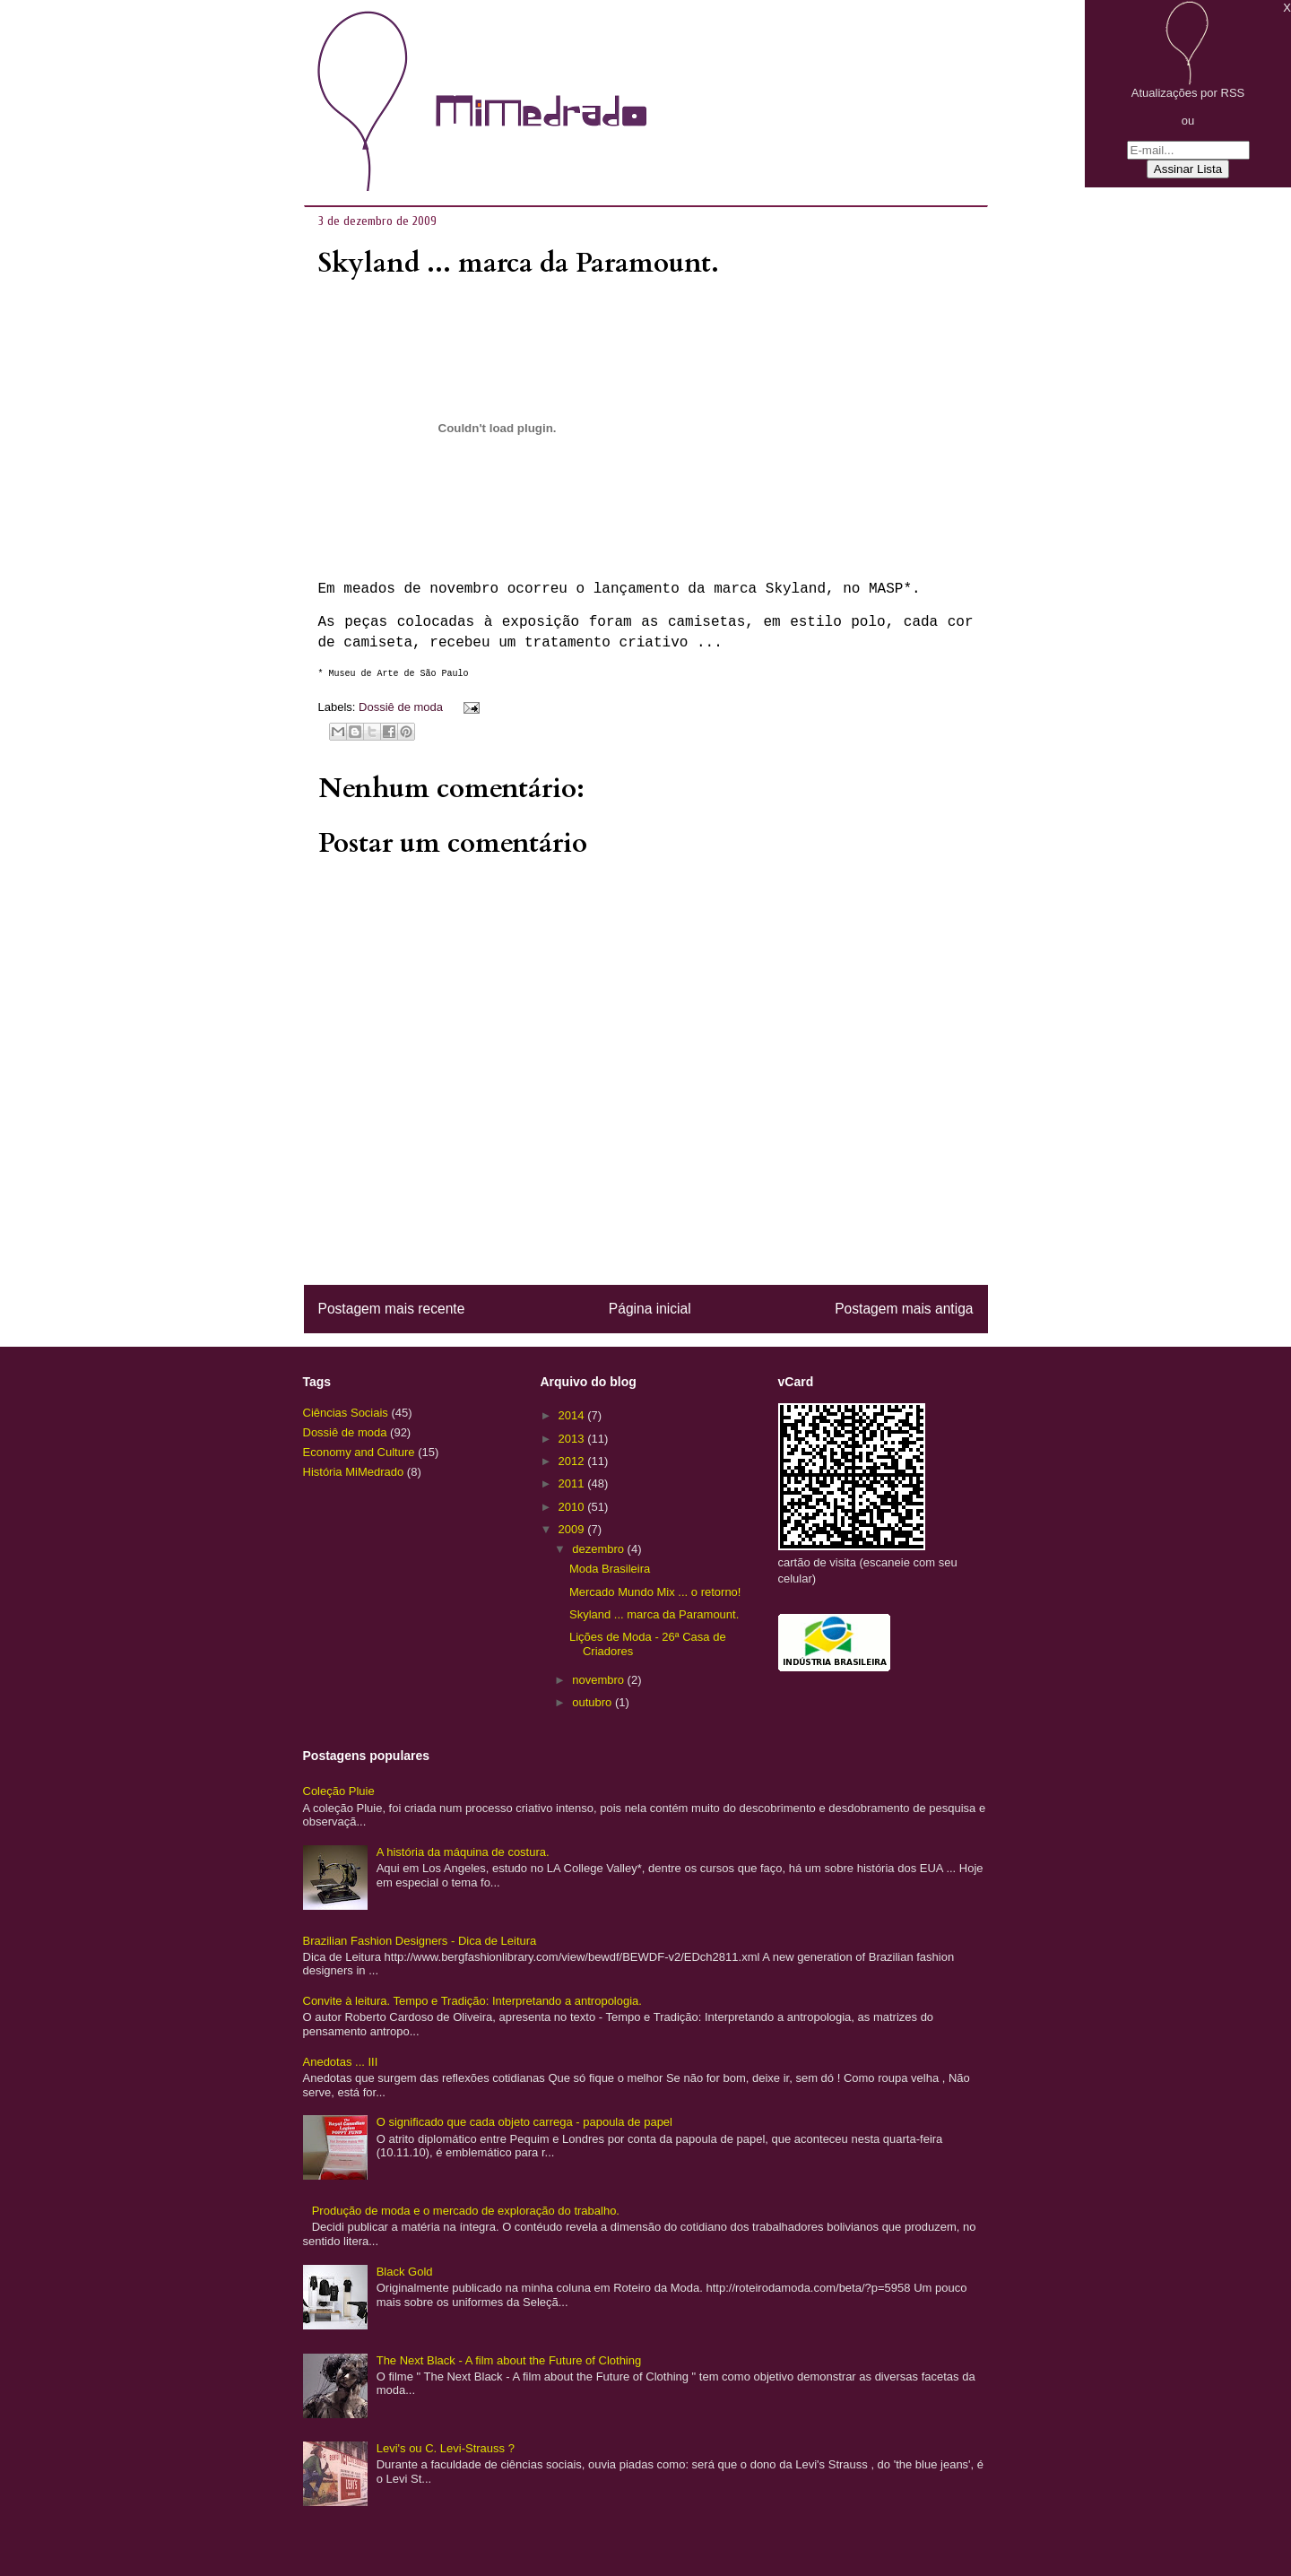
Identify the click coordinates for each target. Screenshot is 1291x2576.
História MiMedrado (353, 1472)
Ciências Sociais (345, 1412)
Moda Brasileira (609, 1568)
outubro (593, 1702)
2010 (573, 1507)
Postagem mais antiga (904, 1308)
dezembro (599, 1549)
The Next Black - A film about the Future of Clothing (509, 2360)
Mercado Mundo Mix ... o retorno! (655, 1592)
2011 (573, 1483)
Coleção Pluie (339, 1791)
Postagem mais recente (391, 1308)
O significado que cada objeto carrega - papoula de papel (524, 2122)
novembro (599, 1680)
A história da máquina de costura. (463, 1852)
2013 (573, 1438)
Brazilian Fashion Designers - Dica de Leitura (420, 1940)
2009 (573, 1529)
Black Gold (405, 2271)
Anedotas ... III (340, 2062)
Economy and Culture (359, 1452)
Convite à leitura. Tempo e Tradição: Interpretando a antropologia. (472, 2001)
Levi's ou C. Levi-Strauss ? (446, 2448)
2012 (573, 1461)
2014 (573, 1415)
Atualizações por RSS (1187, 93)
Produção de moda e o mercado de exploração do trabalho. (466, 2210)
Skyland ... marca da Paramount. (654, 1614)
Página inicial (650, 1308)
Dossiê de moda (401, 707)
